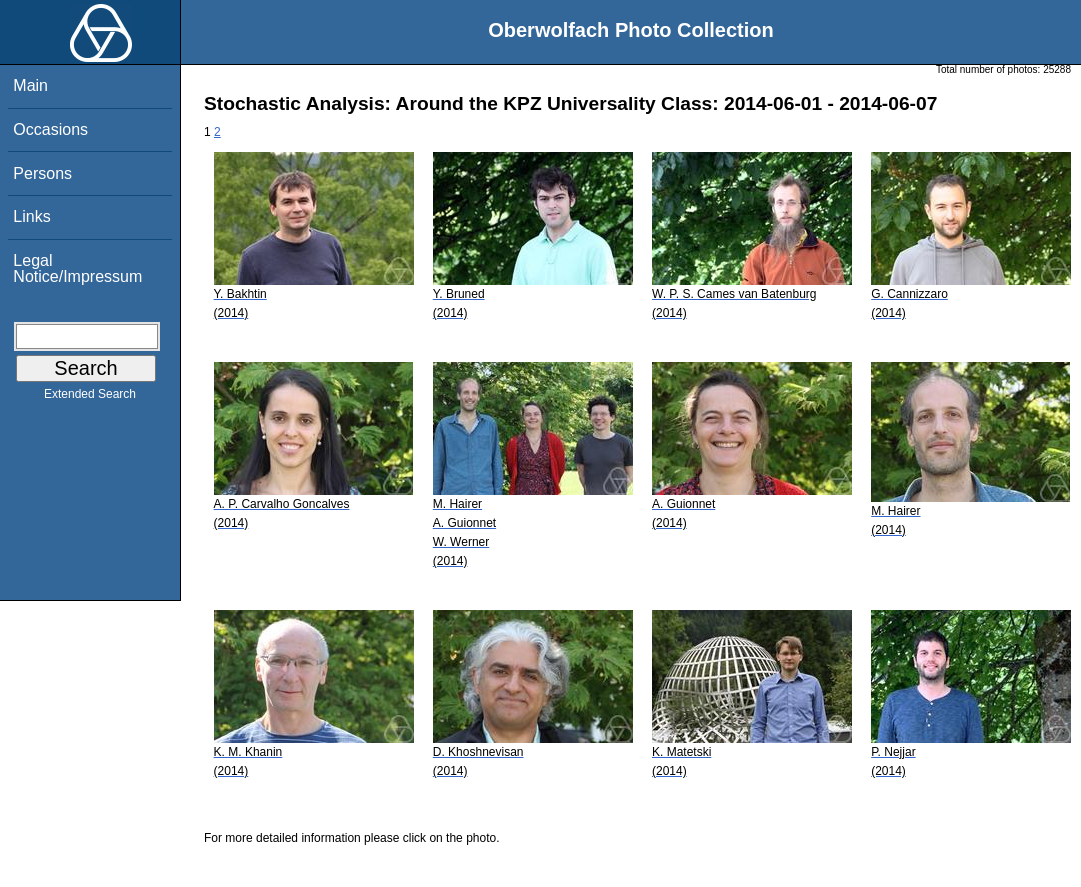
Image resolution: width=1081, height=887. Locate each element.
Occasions (50, 129)
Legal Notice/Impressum (77, 268)
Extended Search (90, 398)
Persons (42, 173)
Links (31, 216)
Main (30, 85)
